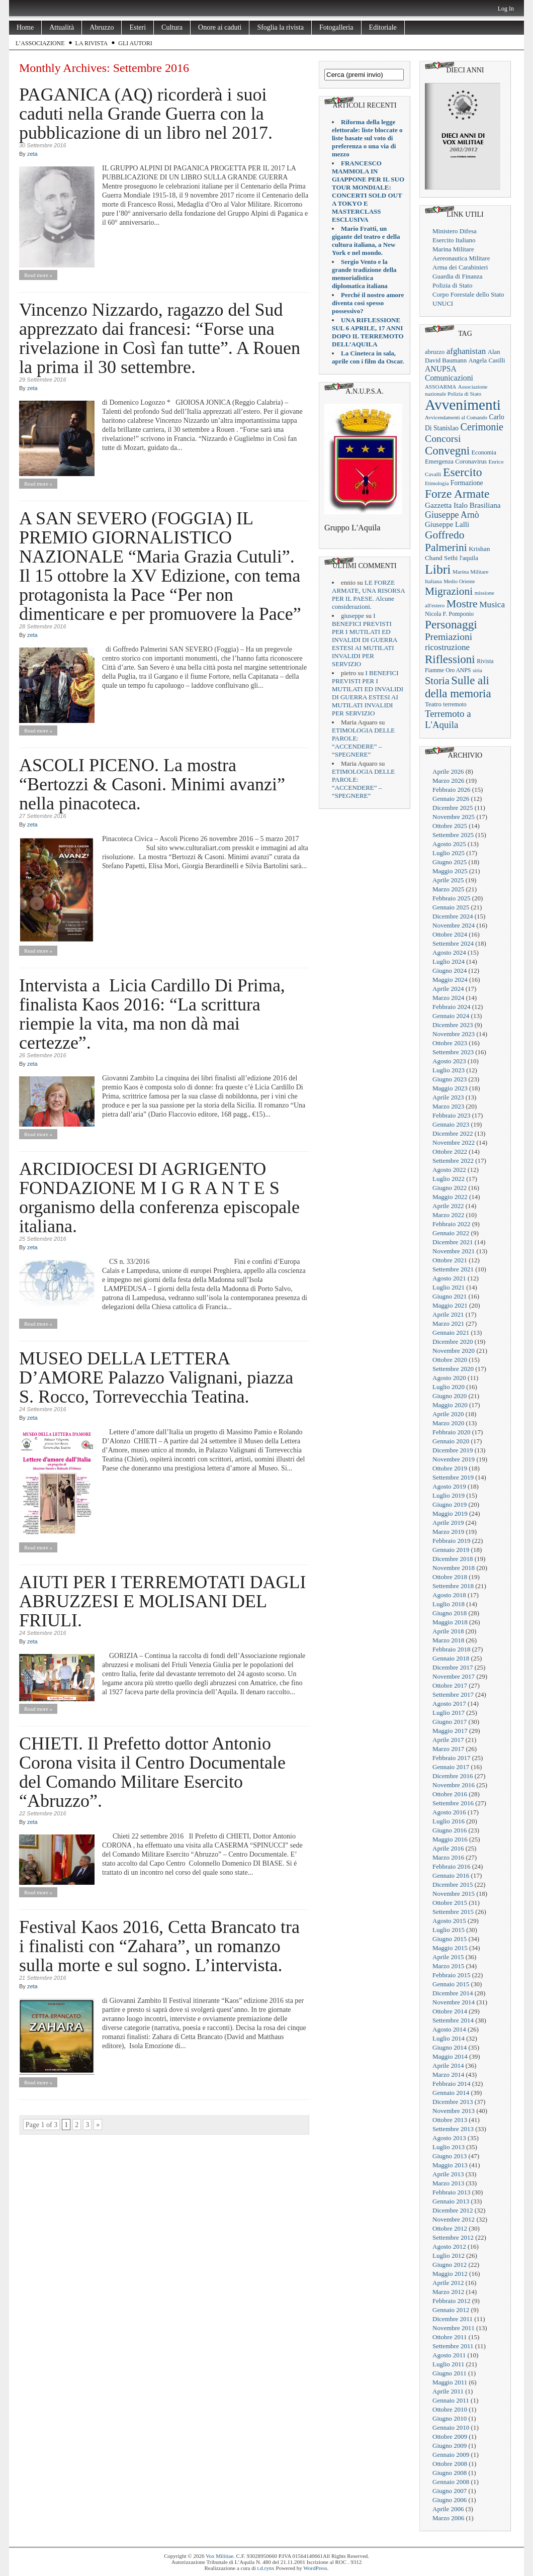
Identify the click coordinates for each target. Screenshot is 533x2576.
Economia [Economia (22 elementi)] (484, 452)
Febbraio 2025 (451, 898)
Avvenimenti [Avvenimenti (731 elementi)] (463, 405)
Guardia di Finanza (457, 276)
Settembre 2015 (453, 1911)
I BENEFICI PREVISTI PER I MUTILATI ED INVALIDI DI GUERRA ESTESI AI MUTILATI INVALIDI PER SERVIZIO (364, 640)
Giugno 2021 (449, 1296)
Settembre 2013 (453, 2129)
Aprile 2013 (448, 2174)
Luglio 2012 (448, 2255)
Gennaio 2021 (450, 1332)
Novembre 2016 (453, 1785)
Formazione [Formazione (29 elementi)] (467, 483)
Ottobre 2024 (449, 934)
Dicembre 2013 (452, 2101)
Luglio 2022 (448, 1178)
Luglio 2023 (448, 1070)
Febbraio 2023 (451, 1115)
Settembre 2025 (453, 835)
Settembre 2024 (453, 943)
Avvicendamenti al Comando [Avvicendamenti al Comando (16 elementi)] (456, 417)
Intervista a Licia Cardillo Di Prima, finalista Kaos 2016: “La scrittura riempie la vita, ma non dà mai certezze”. (152, 1014)
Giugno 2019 (449, 1504)
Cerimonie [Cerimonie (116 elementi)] (482, 426)
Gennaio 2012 (450, 2310)
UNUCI (442, 303)
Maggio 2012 (450, 2273)
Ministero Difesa (454, 231)
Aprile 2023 (448, 1097)
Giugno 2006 (449, 2500)
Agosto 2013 (449, 2138)
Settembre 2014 (453, 2020)
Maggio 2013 (450, 2165)
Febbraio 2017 (451, 1758)
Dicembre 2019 (452, 1450)
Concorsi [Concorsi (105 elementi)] (443, 438)
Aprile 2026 (448, 771)
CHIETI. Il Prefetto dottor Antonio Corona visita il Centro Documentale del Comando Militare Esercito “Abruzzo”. (152, 1772)
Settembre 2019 (453, 1477)
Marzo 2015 (448, 1966)
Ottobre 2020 (449, 1359)
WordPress (315, 2568)
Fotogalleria (336, 27)
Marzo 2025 (448, 889)
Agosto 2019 (449, 1486)
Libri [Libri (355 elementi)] (438, 569)
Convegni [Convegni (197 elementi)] (447, 450)
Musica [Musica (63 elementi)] (492, 604)
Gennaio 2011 (450, 2400)
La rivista (91, 43)
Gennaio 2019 (450, 1549)
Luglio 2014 (448, 2038)
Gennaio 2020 (450, 1441)
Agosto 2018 (449, 1595)
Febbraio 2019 (451, 1540)
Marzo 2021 (448, 1323)
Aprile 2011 (448, 2391)
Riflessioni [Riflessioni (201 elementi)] (450, 659)
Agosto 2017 (449, 1703)
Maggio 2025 (450, 871)
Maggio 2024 (450, 979)
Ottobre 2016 (449, 1794)
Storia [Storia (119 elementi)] (437, 680)
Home (25, 27)
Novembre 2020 (453, 1350)
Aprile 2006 (448, 2509)
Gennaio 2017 (450, 1767)
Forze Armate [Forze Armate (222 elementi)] (457, 493)
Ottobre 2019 (449, 1468)
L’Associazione (40, 43)
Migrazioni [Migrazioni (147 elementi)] (449, 591)
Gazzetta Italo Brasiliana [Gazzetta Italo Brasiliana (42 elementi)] (463, 505)
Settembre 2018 (453, 1586)
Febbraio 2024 (451, 1006)
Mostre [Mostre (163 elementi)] (462, 604)
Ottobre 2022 (449, 1151)
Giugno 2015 (449, 1939)
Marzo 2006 (448, 2518)
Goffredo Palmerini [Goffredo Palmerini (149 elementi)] (446, 541)
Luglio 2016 (448, 1821)
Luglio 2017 (448, 1712)
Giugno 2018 (449, 1613)
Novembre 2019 (453, 1459)
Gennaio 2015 (450, 1984)
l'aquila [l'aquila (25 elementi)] (469, 558)
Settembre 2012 (453, 2237)
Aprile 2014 (448, 2065)
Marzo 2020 (448, 1423)
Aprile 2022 (448, 1206)
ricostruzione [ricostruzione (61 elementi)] (447, 647)
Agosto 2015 (449, 1920)
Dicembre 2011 (452, 2319)
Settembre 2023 (453, 1052)
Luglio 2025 (448, 853)
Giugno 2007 (449, 2491)
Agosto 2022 (449, 1169)
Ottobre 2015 (449, 1902)
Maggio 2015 (450, 1948)
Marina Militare (453, 249)
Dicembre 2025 (452, 807)
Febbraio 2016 (451, 1866)
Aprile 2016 (448, 1848)
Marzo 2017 (448, 1749)
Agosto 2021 (449, 1278)
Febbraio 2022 (451, 1224)
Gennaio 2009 (450, 2454)
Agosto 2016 (449, 1812)
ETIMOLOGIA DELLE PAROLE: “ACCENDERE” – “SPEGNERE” (363, 742)
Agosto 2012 (449, 2246)
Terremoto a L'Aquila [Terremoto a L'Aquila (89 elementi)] (448, 719)
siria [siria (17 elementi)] (477, 670)
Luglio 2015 (448, 1930)
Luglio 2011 (448, 2364)
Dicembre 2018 (452, 1558)
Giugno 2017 (449, 1721)
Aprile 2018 (448, 1631)
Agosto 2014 (449, 2029)
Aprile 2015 (448, 1957)
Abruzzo (102, 27)
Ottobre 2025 (449, 826)
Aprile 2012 (448, 2282)
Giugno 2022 (449, 1187)
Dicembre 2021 (452, 1242)
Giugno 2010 (449, 2418)
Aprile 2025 (448, 880)
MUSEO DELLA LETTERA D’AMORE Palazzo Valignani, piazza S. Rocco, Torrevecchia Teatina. (156, 1377)
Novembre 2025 (453, 816)
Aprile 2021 (448, 1314)
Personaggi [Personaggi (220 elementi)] (451, 624)
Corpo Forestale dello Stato (468, 294)
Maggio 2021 (450, 1305)
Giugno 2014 (449, 2047)
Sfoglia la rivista (280, 27)
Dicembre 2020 (452, 1341)
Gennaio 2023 (450, 1124)
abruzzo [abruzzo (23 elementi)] (435, 351)
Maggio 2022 (450, 1197)
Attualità (61, 27)
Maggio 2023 (450, 1088)
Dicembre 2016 (452, 1776)
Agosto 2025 (449, 844)
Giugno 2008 (449, 2472)
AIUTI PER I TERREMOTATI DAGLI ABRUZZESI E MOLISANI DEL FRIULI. (162, 1601)
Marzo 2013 (448, 2183)
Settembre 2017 (453, 1694)
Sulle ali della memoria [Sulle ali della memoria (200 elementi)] (458, 687)
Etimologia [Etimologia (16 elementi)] (437, 483)
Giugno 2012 (449, 2264)
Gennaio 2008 (450, 2482)
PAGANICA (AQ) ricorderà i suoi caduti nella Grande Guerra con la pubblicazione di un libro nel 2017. (146, 113)
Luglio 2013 (448, 2147)
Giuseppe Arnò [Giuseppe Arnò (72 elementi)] (452, 515)
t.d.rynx (266, 2568)
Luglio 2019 (448, 1495)
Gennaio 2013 (450, 2201)
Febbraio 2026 (451, 789)
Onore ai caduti (219, 27)
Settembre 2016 (453, 1803)
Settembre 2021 (453, 1269)
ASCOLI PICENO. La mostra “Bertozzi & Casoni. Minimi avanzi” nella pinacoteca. (152, 784)
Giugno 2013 (449, 2156)
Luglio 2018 (448, 1604)
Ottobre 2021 (449, 1260)
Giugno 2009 (449, 2445)
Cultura (172, 27)
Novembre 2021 (453, 1251)
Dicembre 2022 (452, 1133)
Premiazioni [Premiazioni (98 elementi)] (448, 636)
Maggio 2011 (449, 2382)
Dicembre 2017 (452, 1667)
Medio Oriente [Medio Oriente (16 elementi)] (459, 581)
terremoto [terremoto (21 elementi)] (454, 704)
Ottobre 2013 (449, 2120)
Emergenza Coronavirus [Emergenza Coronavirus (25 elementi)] (456, 461)
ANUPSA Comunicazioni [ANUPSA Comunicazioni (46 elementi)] (449, 373)
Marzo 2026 (448, 780)
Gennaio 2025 (450, 907)
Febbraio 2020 (451, 1432)
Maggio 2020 (450, 1405)
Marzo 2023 (448, 1106)
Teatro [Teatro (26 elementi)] (433, 704)
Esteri (137, 27)
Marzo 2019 (448, 1531)
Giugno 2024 (449, 970)
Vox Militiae (219, 2556)
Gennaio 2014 (450, 2092)
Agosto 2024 (449, 952)
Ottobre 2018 (449, 1577)
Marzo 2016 (448, 1857)
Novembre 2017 (453, 1676)
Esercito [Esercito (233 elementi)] (462, 472)
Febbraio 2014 (451, 2083)
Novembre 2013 (453, 2110)
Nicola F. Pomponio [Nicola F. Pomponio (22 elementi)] (449, 613)
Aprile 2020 (448, 1414)
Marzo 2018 (448, 1640)
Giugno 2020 (449, 1396)
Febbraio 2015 (451, 1975)
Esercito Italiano (454, 240)
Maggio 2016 (450, 1839)
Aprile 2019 (448, 1522)
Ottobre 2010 (449, 2409)
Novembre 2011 (453, 2328)
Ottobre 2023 (449, 1043)
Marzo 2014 (448, 2074)
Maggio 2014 (450, 2056)
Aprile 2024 (448, 988)
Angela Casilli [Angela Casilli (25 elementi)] (487, 360)
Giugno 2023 (449, 1079)
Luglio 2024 (448, 961)
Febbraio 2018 (451, 1649)
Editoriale (383, 27)
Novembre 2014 (453, 2002)
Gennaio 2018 (450, 1658)
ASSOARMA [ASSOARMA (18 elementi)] (440, 387)
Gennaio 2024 (450, 1016)
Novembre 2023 (453, 1034)
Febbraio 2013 (451, 2192)
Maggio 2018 (450, 1622)
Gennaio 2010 (450, 2427)
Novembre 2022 (453, 1142)
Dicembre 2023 (452, 1025)
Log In (506, 8)
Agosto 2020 (449, 1378)
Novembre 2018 (453, 1568)
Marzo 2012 (448, 2291)
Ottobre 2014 (449, 2011)
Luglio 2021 (448, 1287)
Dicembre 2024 (452, 916)
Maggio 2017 (450, 1730)
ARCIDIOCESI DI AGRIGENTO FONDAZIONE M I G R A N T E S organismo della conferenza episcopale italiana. (159, 1197)
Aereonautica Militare (461, 258)
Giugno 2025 (449, 862)
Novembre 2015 (453, 1893)
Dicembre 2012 (452, 2210)
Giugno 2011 (449, 2373)
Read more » (38, 275)
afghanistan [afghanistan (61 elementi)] (466, 351)
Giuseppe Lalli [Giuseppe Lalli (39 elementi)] (447, 524)
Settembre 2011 (452, 2346)
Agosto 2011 (449, 2355)
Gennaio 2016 (450, 1875)
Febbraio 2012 (451, 2301)
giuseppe (352, 615)
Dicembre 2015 (452, 1884)
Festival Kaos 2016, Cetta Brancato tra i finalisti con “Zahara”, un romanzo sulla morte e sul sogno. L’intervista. (159, 1946)
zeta (32, 154)
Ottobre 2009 (449, 2436)
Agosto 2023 (449, 1061)
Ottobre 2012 (449, 2228)
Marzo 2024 (448, 997)
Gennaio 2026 (450, 798)
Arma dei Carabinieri (460, 267)
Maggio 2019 (450, 1513)
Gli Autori (135, 43)
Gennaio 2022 (450, 1233)
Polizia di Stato (452, 285)
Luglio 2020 (448, 1387)
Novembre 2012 (453, 2219)
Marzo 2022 (448, 1215)
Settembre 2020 (453, 1368)
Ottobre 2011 (449, 2337)
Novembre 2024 (453, 925)
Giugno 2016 (449, 1830)
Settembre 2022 (453, 1160)
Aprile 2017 (448, 1739)
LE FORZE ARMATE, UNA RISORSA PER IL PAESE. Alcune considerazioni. (368, 594)
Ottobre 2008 (449, 2463)
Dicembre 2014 (452, 1993)
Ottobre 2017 (449, 1685)
